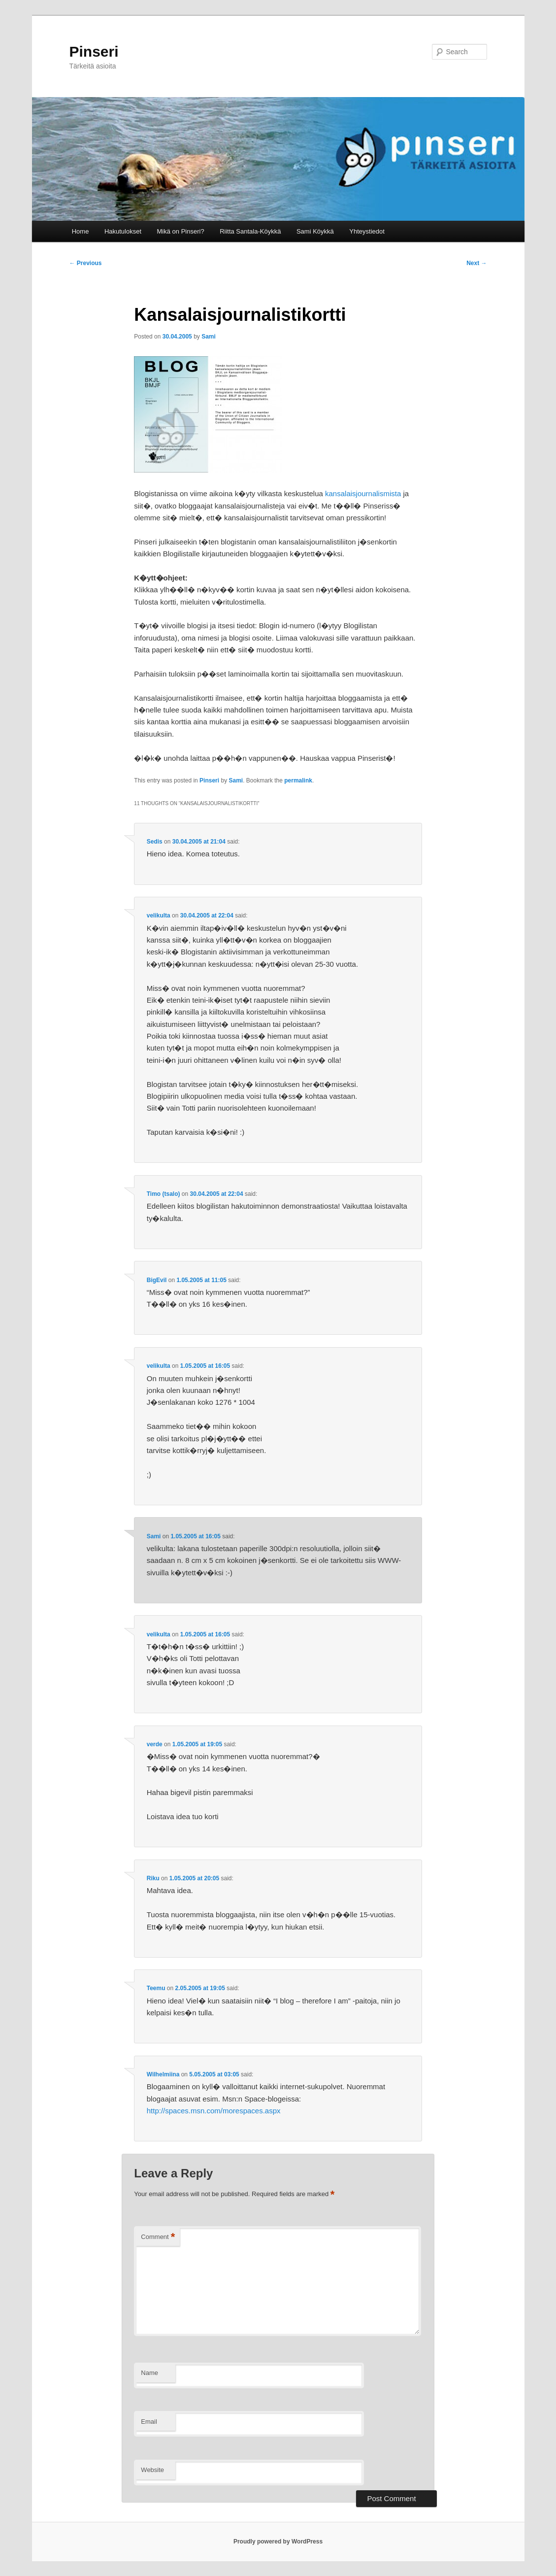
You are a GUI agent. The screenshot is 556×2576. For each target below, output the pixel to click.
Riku (153, 1878)
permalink (298, 780)
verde (155, 1744)
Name (149, 2372)
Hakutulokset (122, 231)
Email (149, 2421)
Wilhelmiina (163, 2074)
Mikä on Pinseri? (180, 231)
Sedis (155, 841)
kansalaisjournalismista (363, 493)
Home (80, 231)
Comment (158, 2237)
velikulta (158, 915)
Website (152, 2470)
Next (476, 263)
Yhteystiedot (367, 231)
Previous (85, 263)
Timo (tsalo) (163, 1193)
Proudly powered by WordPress (278, 2541)
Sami (208, 336)
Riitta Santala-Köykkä (250, 231)
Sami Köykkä (315, 231)
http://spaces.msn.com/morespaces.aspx (214, 2110)
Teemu (156, 1988)
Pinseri (94, 51)
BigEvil (157, 1280)
